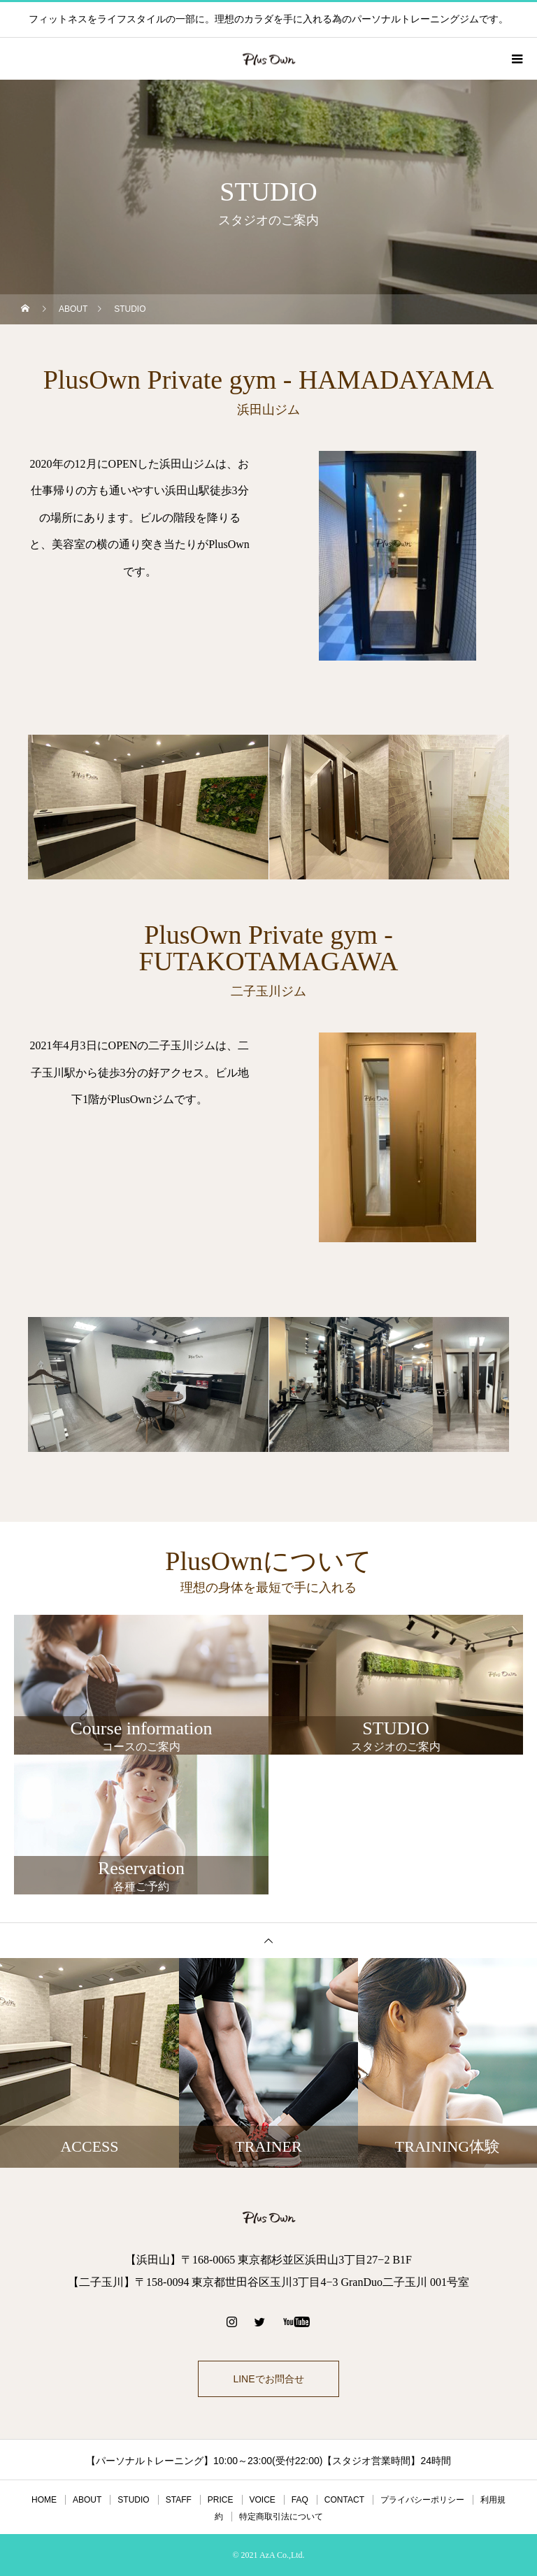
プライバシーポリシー (422, 2500)
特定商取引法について (281, 2516)
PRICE (221, 2500)
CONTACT (344, 2500)
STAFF (179, 2500)
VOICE (262, 2500)
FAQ (300, 2500)
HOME (44, 2500)
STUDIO (133, 2500)
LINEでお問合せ (268, 2378)
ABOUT (87, 2500)
